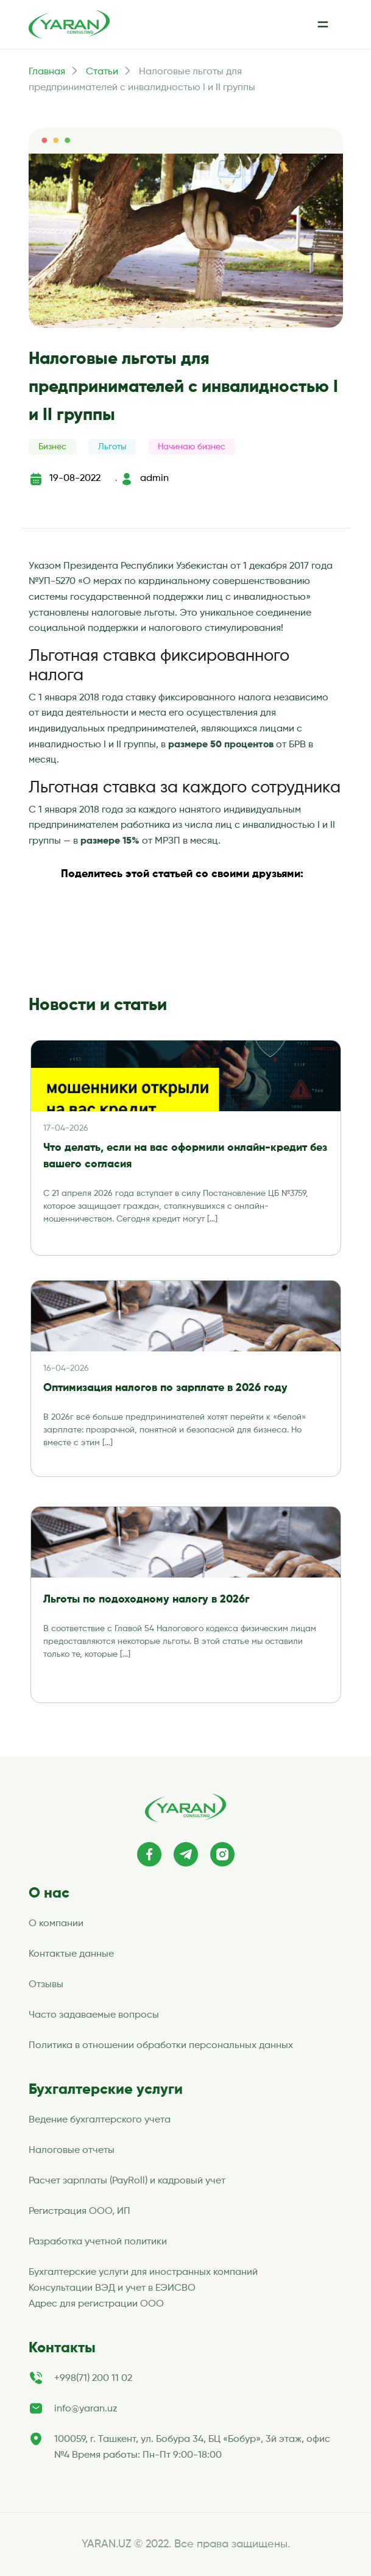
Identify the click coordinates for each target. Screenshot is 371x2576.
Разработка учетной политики (98, 2242)
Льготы (112, 447)
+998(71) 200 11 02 (93, 2378)
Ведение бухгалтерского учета (100, 2120)
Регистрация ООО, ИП (79, 2211)
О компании (56, 1924)
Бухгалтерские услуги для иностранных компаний (143, 2272)
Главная (47, 72)
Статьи (102, 72)
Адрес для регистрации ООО (96, 2304)
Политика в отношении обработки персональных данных (161, 2046)
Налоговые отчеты (72, 2150)
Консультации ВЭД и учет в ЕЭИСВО (112, 2288)
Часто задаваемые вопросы (94, 2015)
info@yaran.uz (86, 2409)
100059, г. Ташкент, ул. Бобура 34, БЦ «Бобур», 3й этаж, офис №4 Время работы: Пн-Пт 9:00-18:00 (192, 2447)
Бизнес (52, 447)
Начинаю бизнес (191, 447)
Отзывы (46, 1985)
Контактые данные (71, 1954)
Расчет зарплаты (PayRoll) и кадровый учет (127, 2181)
